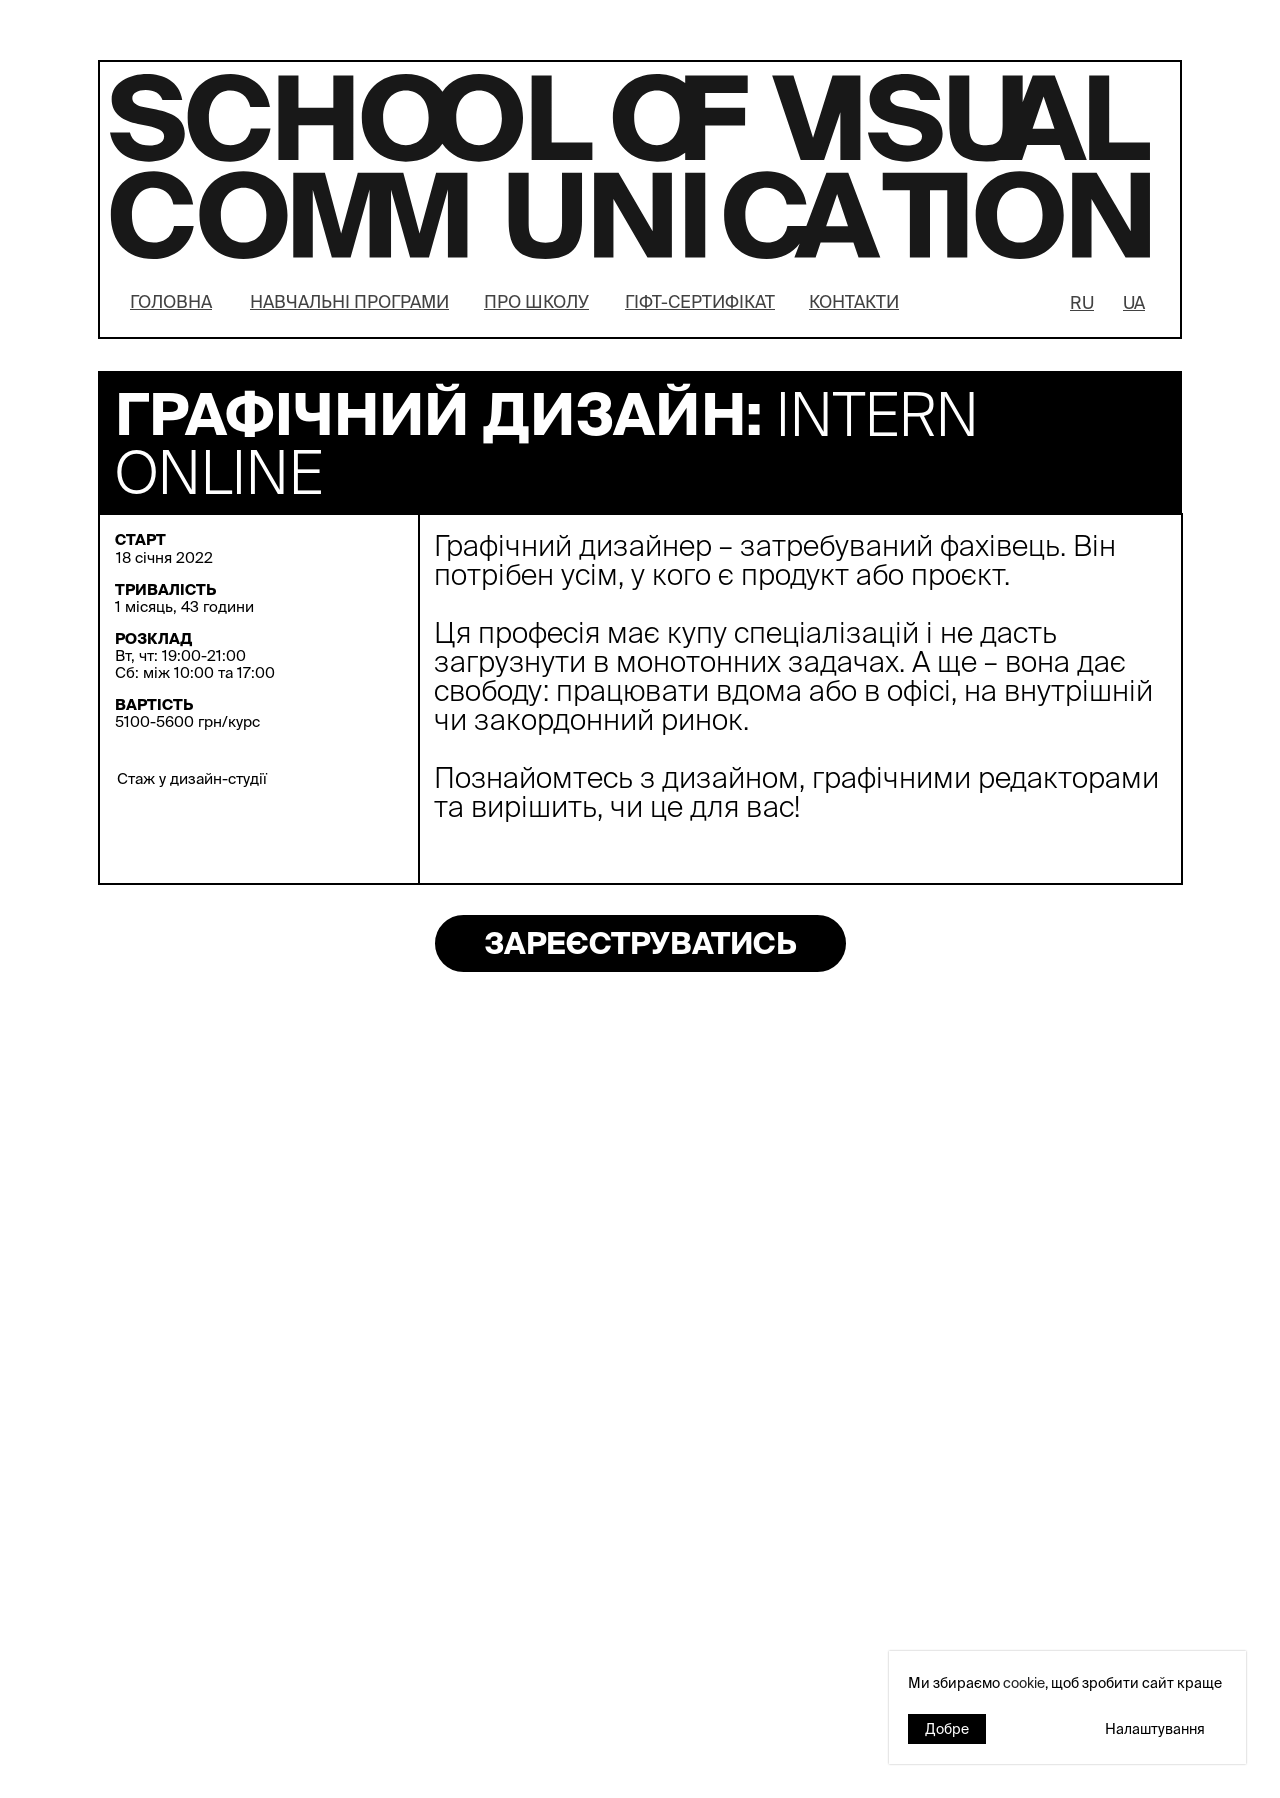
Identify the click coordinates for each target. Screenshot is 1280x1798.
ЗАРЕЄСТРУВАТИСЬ (640, 943)
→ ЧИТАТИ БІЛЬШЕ (688, 1332)
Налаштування (1155, 1729)
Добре (947, 1729)
